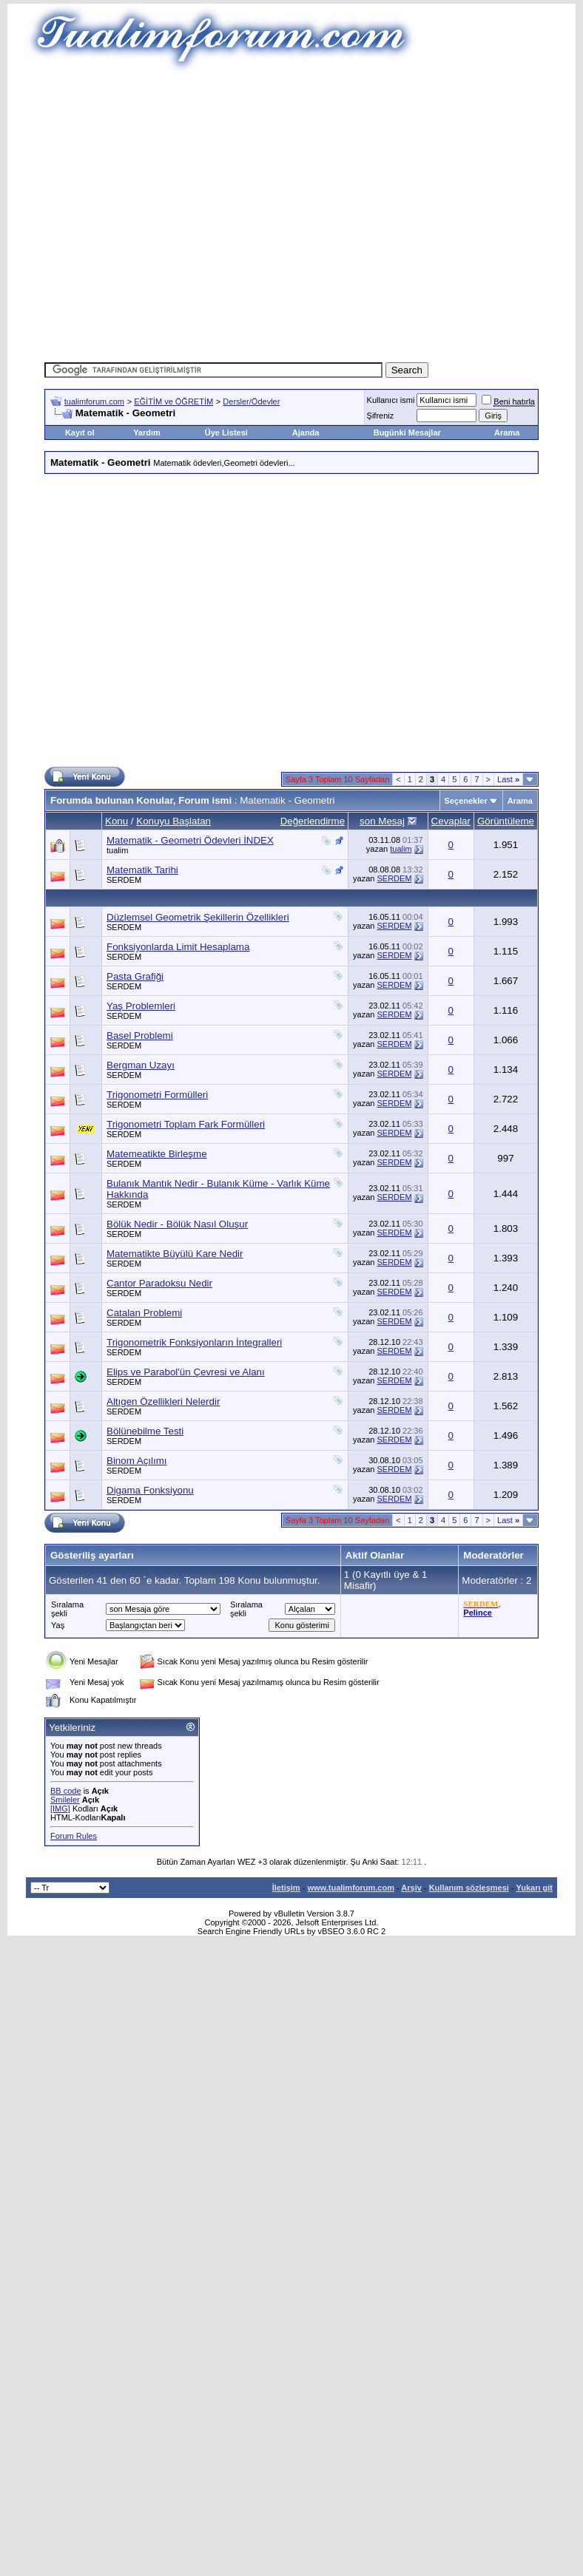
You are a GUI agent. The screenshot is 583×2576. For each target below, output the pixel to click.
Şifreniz (380, 415)
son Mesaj (382, 821)
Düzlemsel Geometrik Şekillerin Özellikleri (198, 917)
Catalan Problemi (144, 1312)
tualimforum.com (94, 401)
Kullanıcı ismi (391, 400)
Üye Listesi (226, 432)
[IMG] (60, 1808)
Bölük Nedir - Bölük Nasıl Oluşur (177, 1224)
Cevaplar (451, 821)
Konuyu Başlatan (173, 821)
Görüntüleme (505, 821)
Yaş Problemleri (141, 1005)
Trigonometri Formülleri (157, 1094)
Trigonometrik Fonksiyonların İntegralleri (194, 1342)
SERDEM (124, 879)
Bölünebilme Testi (145, 1431)
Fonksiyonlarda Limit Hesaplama (178, 946)
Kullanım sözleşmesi (469, 1887)
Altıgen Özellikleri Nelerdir (163, 1401)
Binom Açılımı (136, 1460)
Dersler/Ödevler (251, 401)
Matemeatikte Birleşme (157, 1153)
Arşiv (411, 1887)
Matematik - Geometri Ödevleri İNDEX (190, 840)
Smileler (65, 1799)
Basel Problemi (140, 1035)
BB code (65, 1790)
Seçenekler (466, 800)
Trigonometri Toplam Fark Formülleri (186, 1124)
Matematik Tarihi (142, 869)
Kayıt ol (80, 432)
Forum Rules (73, 1835)
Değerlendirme (312, 821)
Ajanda (306, 432)
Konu (116, 821)
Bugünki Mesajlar (407, 432)
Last (508, 779)
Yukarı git (534, 1887)
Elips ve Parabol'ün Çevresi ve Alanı (186, 1371)
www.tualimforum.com (350, 1887)
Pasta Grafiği (135, 976)
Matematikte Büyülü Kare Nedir (175, 1253)
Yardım (147, 432)
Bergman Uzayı (141, 1065)
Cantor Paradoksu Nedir (159, 1283)
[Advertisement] (138, 212)
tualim (117, 850)
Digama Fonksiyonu (150, 1490)
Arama (506, 432)
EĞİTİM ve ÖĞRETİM (173, 401)
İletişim (286, 1887)
